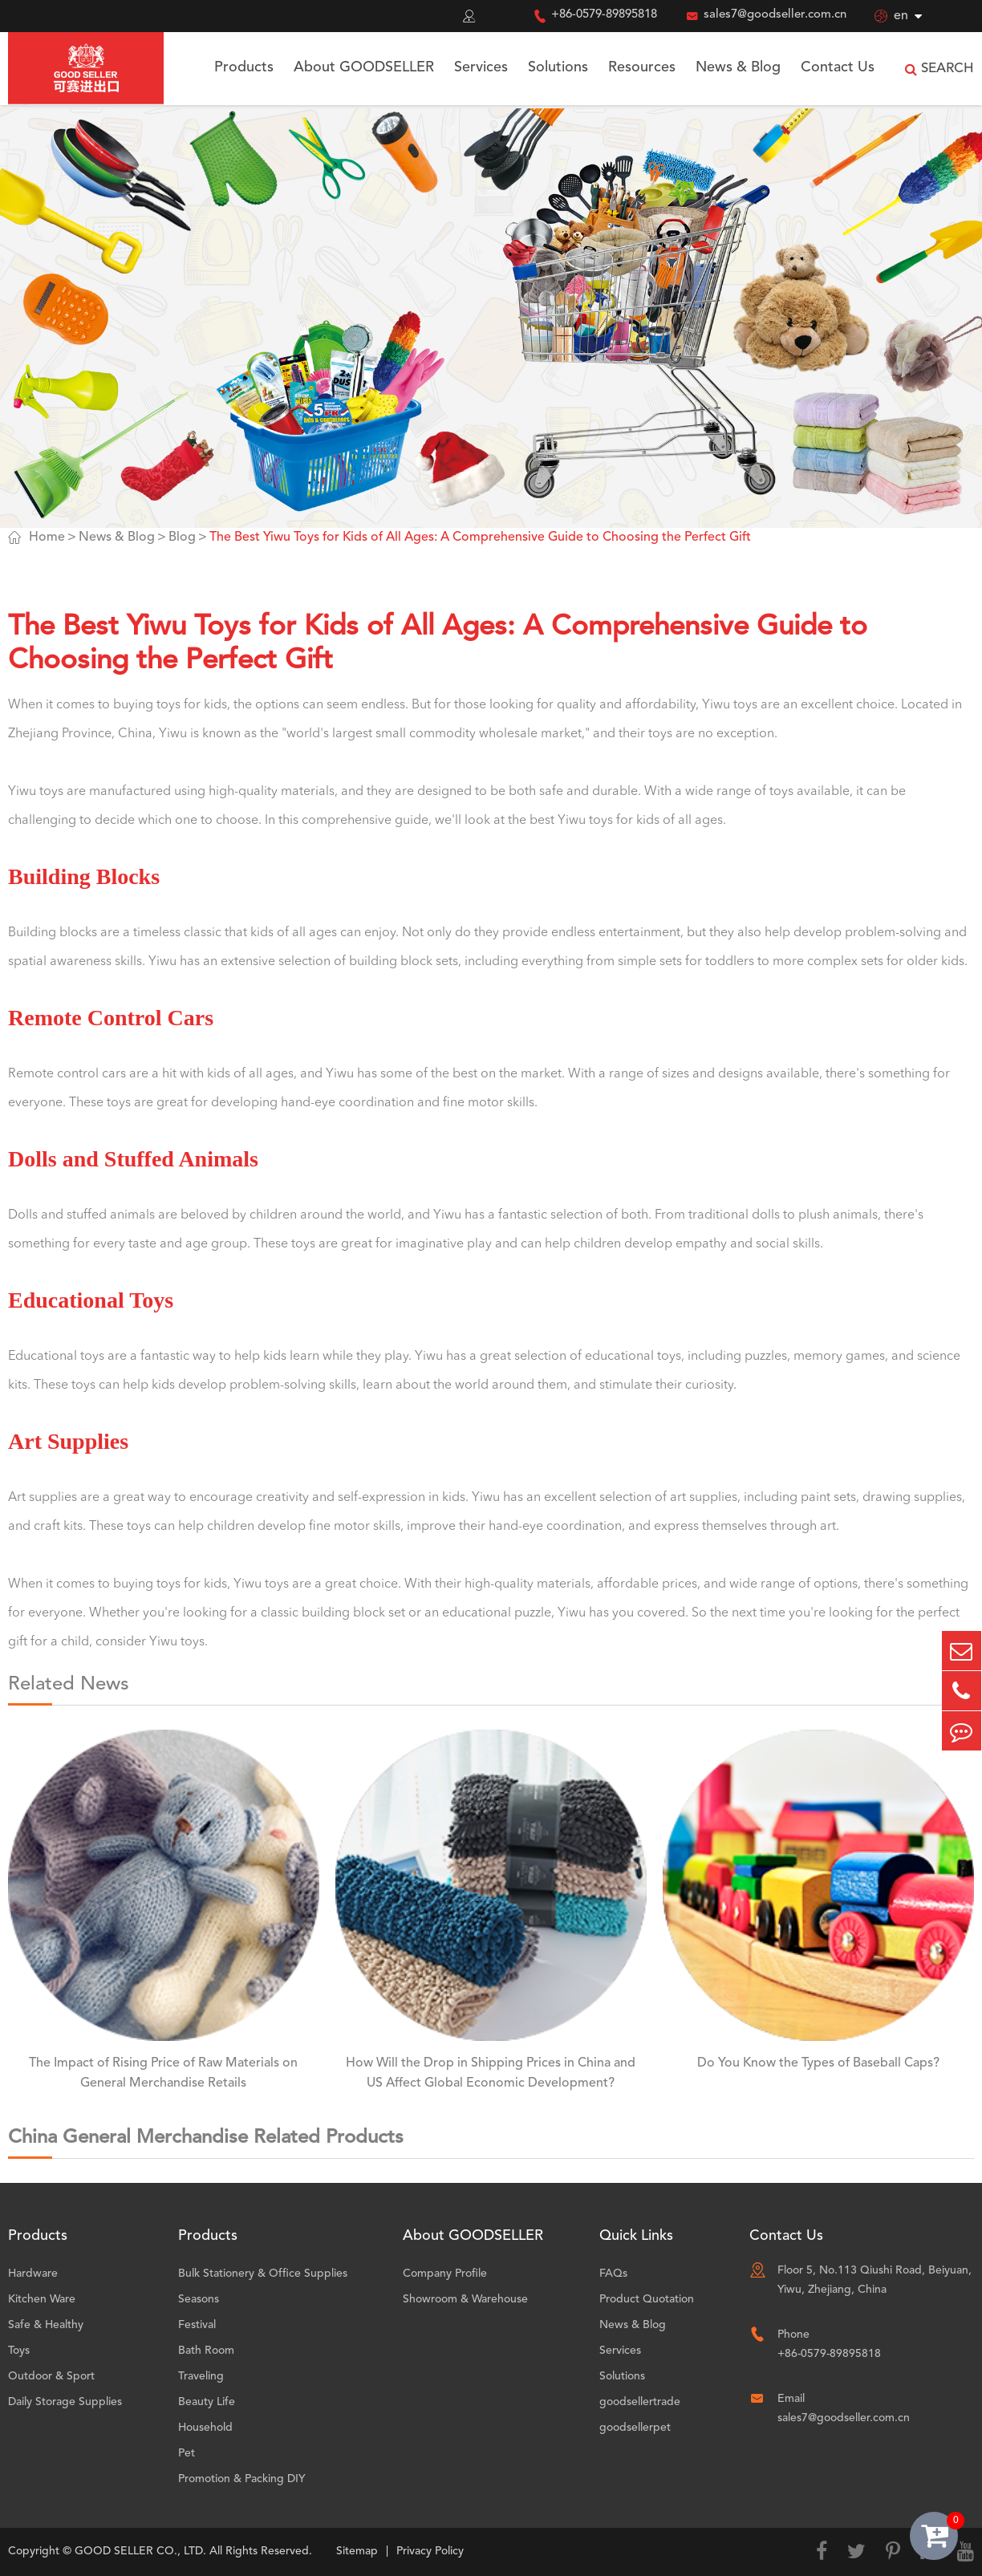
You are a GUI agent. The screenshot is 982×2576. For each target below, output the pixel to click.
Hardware (33, 2273)
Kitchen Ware (41, 2299)
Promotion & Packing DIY (242, 2479)
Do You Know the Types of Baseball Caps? (818, 2063)
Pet (186, 2453)
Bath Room (206, 2350)
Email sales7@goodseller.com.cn (843, 2408)
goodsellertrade (639, 2402)
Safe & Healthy (45, 2325)
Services (481, 67)
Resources (642, 67)
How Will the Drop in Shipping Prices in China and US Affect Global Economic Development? (490, 2073)
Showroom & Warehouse (465, 2299)
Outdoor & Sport (51, 2376)
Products (244, 67)
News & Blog (738, 67)
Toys (19, 2350)
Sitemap (357, 2551)
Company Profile (445, 2273)
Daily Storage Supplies (65, 2402)
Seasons (198, 2299)
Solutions (558, 67)
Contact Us (837, 67)
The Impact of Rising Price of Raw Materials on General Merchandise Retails (163, 2073)
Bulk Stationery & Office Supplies (262, 2273)
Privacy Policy (430, 2551)
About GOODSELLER (364, 67)
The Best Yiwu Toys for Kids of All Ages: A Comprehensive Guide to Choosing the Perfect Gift (480, 537)
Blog (182, 537)
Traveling (201, 2376)
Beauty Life (206, 2402)
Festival (197, 2325)
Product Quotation (646, 2299)
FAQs (613, 2273)
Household (205, 2427)
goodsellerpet (635, 2427)
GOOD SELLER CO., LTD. (140, 2551)
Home (47, 537)
